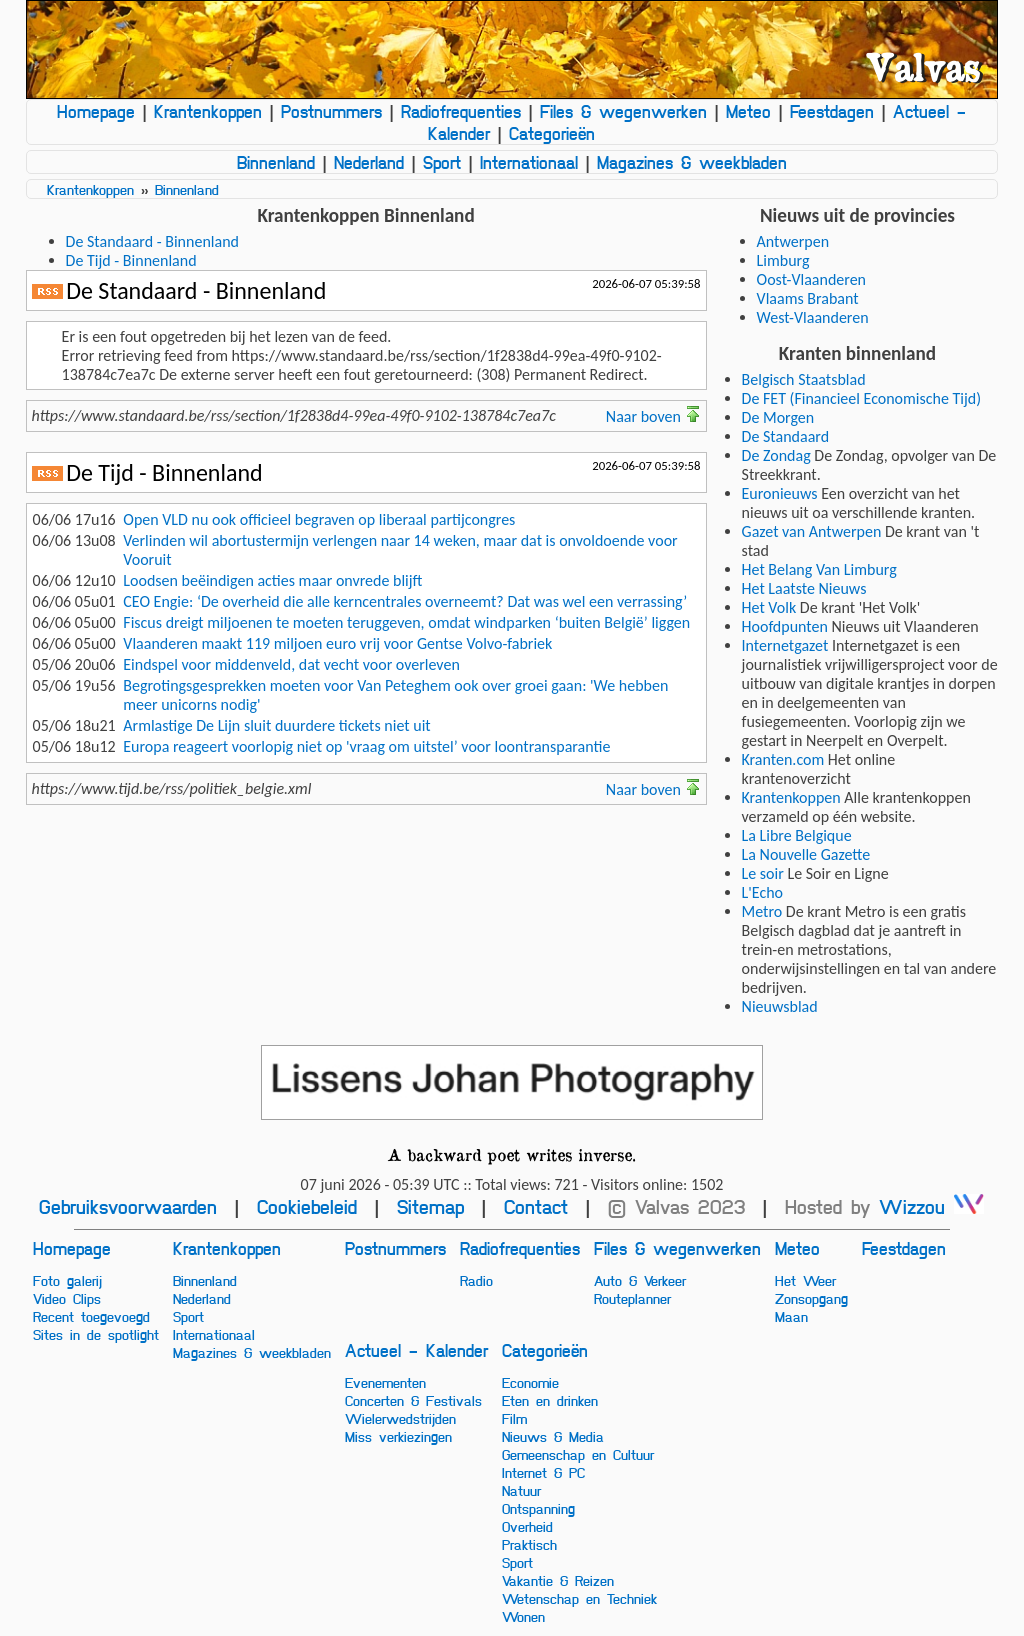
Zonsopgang (811, 1298)
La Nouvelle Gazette (806, 854)
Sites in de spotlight (96, 1334)
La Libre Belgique (797, 835)
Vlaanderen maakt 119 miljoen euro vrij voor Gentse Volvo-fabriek (337, 643)
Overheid (527, 1526)
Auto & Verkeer (640, 1280)
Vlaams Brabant (808, 298)
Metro (762, 911)
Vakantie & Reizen (558, 1580)
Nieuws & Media (553, 1436)
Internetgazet (785, 645)
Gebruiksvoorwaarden (128, 1206)
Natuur (521, 1490)
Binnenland (276, 162)
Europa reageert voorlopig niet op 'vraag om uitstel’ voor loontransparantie (366, 746)
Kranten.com (783, 759)
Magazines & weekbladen (692, 162)
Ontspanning (538, 1508)
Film (514, 1418)
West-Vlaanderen (813, 317)
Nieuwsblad (780, 1006)
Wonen (523, 1616)
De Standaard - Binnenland (152, 241)
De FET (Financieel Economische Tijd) (862, 398)
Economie (530, 1382)
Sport (442, 162)
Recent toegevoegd (91, 1316)
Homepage (96, 111)
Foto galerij (67, 1280)
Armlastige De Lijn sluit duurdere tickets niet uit (276, 725)
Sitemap (430, 1206)
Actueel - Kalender (416, 1350)
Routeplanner (632, 1298)
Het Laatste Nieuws (804, 588)
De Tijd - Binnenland (131, 260)
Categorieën (552, 133)
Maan (791, 1316)
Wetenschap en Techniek (579, 1598)
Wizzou (931, 1206)
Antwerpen (793, 241)
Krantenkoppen (208, 111)
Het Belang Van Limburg (819, 569)
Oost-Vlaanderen (811, 279)
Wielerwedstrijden (400, 1418)
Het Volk (769, 607)
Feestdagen (832, 111)
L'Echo (762, 892)
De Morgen (778, 417)
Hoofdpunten (785, 626)
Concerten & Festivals (413, 1400)
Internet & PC (543, 1472)
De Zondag (776, 455)
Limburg (783, 260)
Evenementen (385, 1382)
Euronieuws (780, 493)
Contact (536, 1206)
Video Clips (67, 1298)
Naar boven (653, 416)
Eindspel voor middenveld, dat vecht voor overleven (291, 664)
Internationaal (529, 162)
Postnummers (331, 111)
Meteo (748, 111)
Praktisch (529, 1544)
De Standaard (786, 436)
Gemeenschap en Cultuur (578, 1454)
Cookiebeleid (307, 1206)
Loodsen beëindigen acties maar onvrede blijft (272, 580)
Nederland (369, 162)
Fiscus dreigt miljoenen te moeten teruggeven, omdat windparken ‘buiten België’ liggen (406, 622)
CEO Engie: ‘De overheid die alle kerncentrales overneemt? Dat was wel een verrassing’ (405, 601)
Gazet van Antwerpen (812, 531)
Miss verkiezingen (398, 1436)
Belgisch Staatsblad (804, 379)
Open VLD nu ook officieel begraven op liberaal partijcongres (319, 519)
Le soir (763, 873)
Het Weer (805, 1280)
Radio (476, 1280)
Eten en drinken (550, 1400)
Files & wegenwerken (623, 111)
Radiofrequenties (461, 111)
